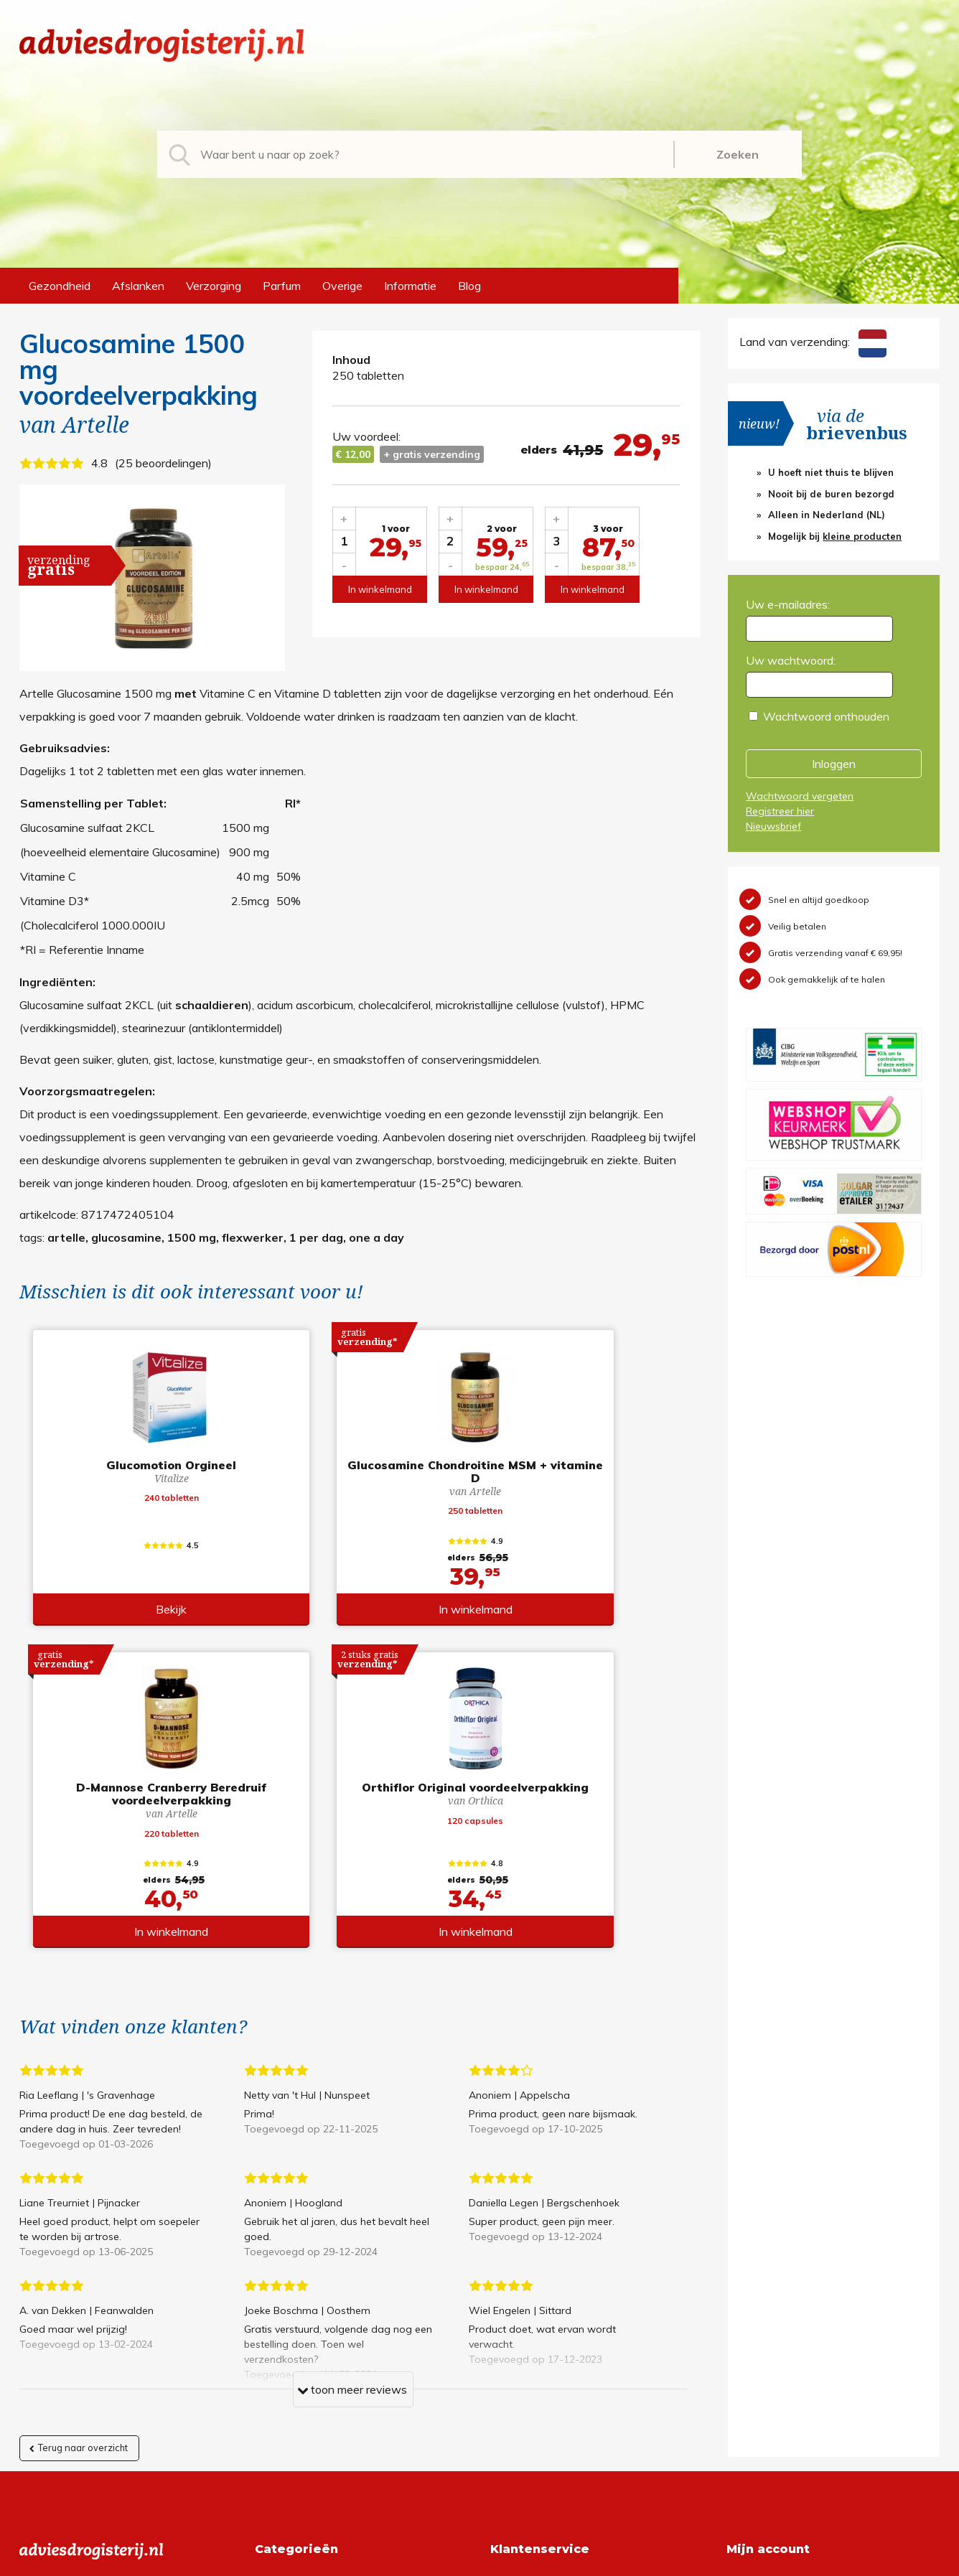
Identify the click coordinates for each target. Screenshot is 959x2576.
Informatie (410, 285)
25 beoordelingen (163, 463)
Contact (511, 2344)
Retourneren (522, 2298)
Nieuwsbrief (773, 826)
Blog (469, 285)
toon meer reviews (352, 2077)
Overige (342, 285)
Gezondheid (59, 285)
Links (503, 2367)
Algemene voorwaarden (552, 2275)
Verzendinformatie (537, 2321)
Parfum (282, 285)
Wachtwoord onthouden (826, 716)
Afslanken (138, 285)
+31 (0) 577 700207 (73, 2298)
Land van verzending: (812, 341)
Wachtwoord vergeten (799, 796)
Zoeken (737, 154)
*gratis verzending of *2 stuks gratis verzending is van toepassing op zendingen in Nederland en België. (479, 2561)
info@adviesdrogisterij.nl (81, 2275)
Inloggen (834, 764)
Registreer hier (780, 811)
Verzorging (213, 285)
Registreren (756, 2275)
